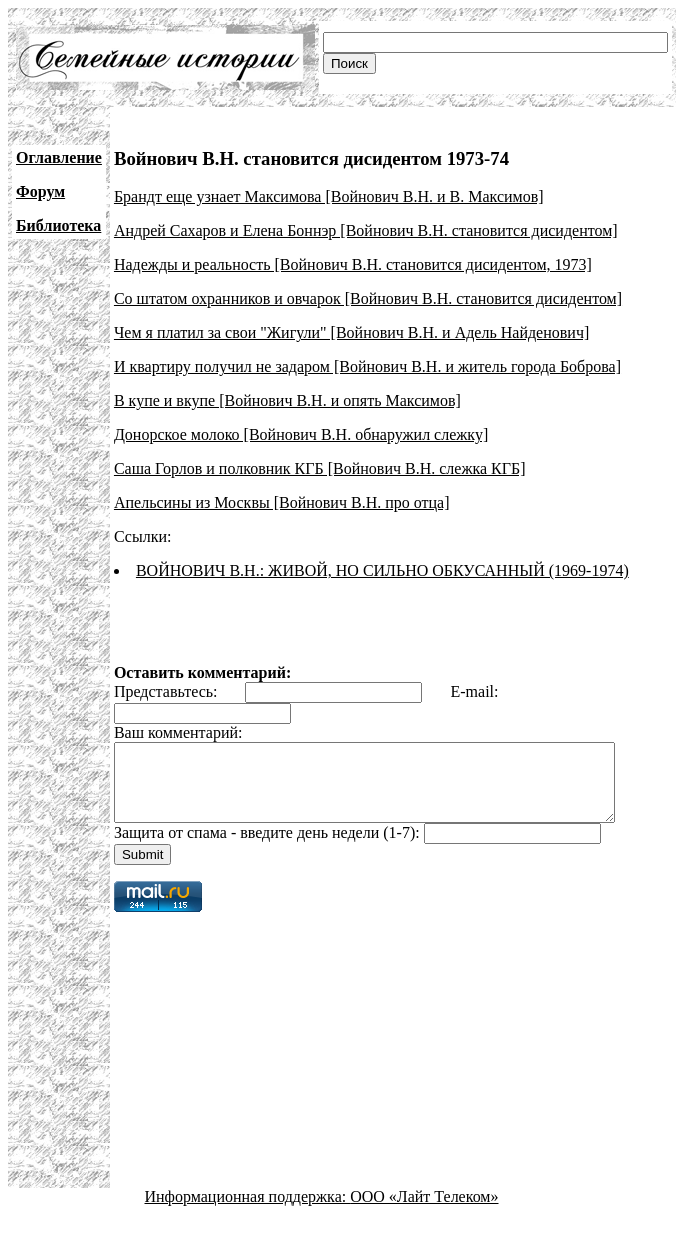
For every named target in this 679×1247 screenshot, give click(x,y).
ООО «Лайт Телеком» (424, 1211)
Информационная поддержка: (248, 1211)
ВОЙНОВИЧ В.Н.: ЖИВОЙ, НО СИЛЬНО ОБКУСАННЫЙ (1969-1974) (382, 570)
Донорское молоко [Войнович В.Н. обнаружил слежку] (301, 434)
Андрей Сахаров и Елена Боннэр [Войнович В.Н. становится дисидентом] (366, 230)
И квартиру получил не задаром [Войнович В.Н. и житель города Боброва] (367, 366)
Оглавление (59, 157)
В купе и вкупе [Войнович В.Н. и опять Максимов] (287, 400)
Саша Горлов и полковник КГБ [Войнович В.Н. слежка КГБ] (320, 468)
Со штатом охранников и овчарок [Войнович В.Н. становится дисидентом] (368, 298)
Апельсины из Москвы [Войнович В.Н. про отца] (282, 502)
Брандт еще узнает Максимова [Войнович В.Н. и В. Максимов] (329, 196)
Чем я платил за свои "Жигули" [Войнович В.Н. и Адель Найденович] (351, 332)
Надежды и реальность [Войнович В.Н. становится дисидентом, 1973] (353, 264)
